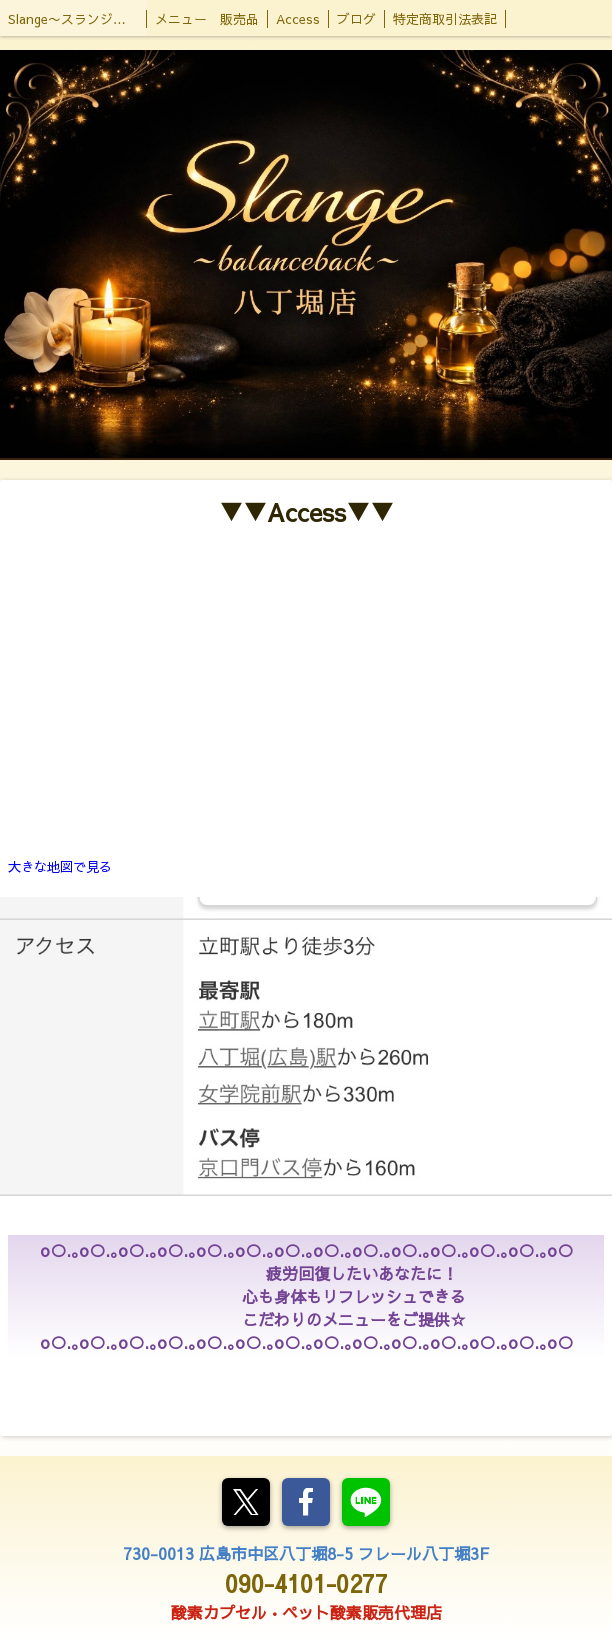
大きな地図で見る (60, 866)
